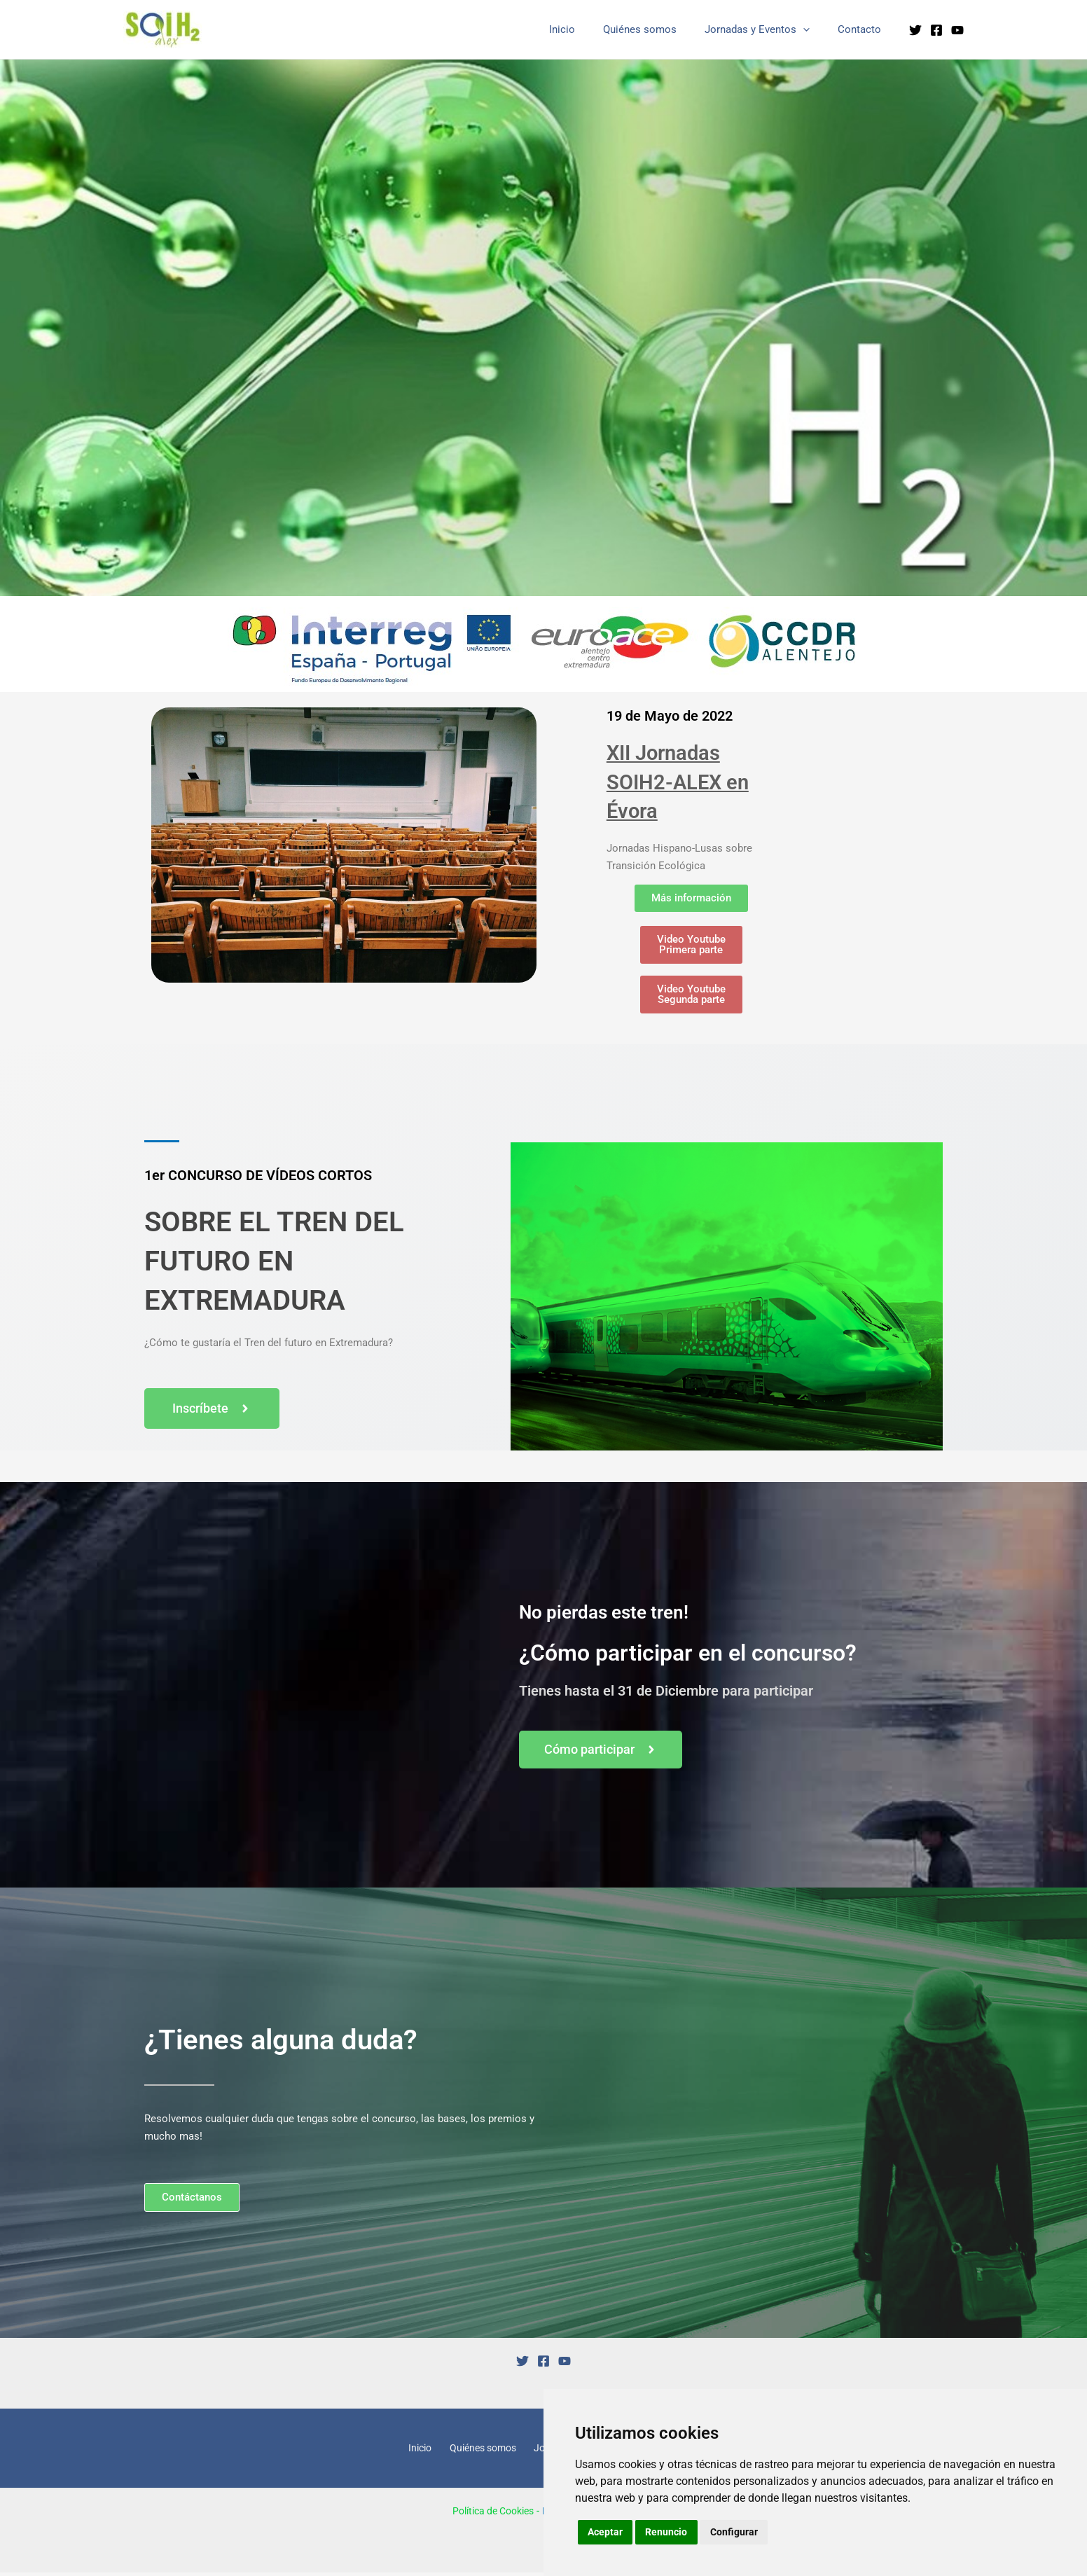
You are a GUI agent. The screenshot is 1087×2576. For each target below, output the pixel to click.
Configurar (736, 2531)
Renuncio (668, 2531)
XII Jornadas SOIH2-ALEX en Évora (685, 781)
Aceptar (605, 2531)
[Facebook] (936, 30)
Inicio (587, 29)
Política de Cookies (489, 2514)
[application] (813, 30)
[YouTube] (957, 30)
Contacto (863, 29)
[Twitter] (915, 30)
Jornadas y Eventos (767, 30)
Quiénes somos (657, 29)
